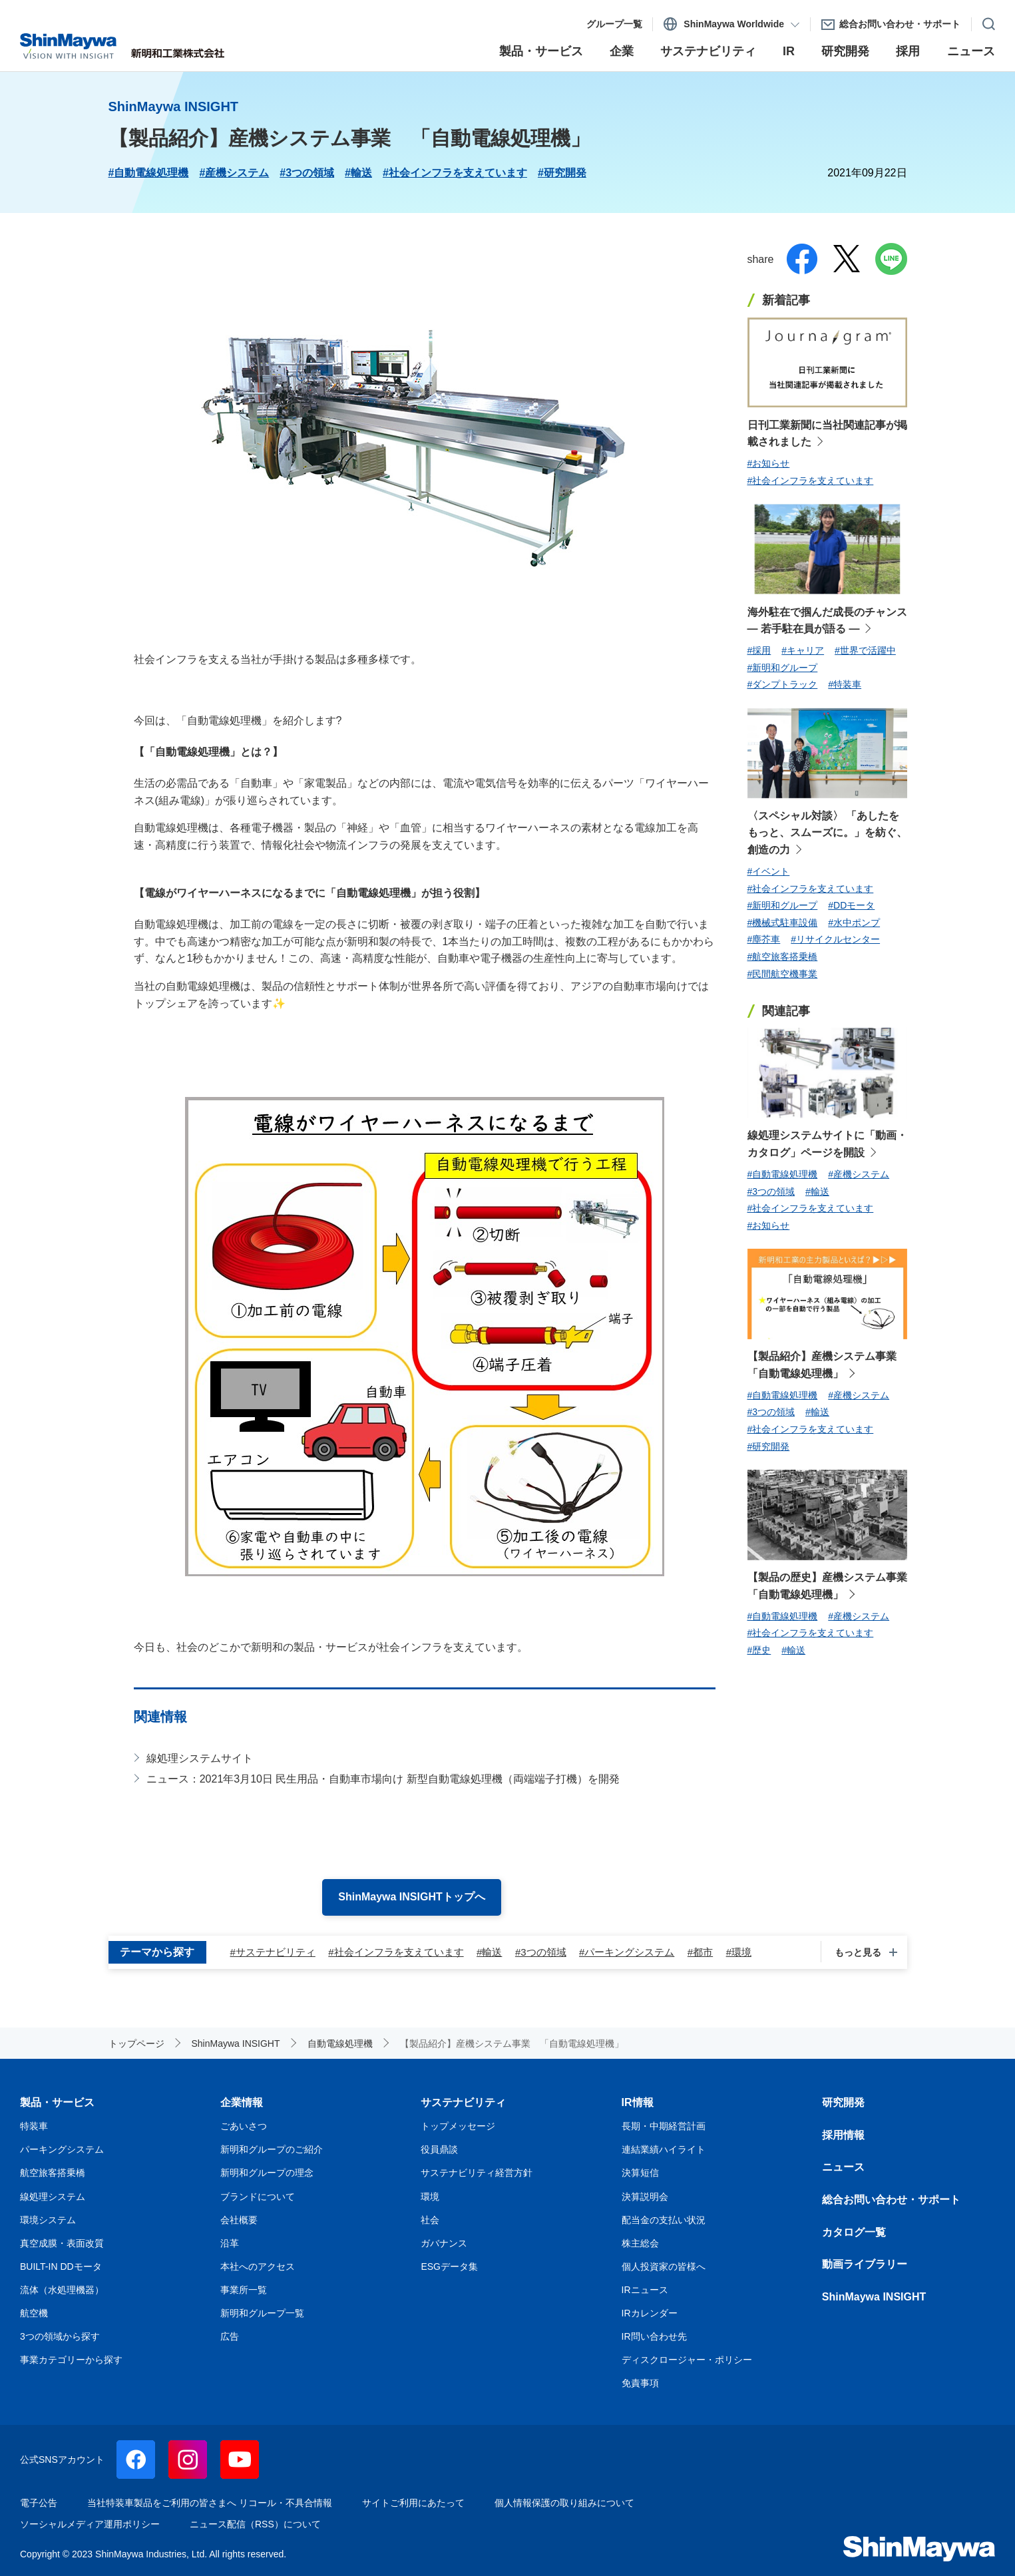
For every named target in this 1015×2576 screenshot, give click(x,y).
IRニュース (645, 2289)
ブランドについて (257, 2196)
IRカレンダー (650, 2313)
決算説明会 (645, 2196)
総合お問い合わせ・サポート (891, 2199)
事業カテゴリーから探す (71, 2359)
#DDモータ (851, 905)
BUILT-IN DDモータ (61, 2266)
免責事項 (640, 2383)
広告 (229, 2336)
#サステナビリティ (272, 1952)
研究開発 (843, 2102)
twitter (847, 259)
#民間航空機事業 (782, 973)
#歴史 (759, 1650)
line (891, 259)
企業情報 (241, 2102)
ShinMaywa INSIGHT (874, 2296)
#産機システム (234, 172)
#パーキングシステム (626, 1952)
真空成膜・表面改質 (62, 2243)
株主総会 (640, 2243)
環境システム (48, 2220)
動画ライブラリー (864, 2264)
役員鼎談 (439, 2149)
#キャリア (802, 650)
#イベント (768, 871)
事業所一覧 (243, 2289)
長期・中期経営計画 (664, 2126)
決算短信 (640, 2172)
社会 (430, 2220)
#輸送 (358, 172)
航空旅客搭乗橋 (52, 2172)
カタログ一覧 (854, 2232)
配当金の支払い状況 (664, 2220)
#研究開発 (562, 172)
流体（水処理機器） (62, 2289)
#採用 (759, 650)
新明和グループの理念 (266, 2172)
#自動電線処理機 (148, 172)
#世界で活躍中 (865, 650)
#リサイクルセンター (835, 939)
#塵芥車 (764, 939)
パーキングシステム (62, 2149)
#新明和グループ (782, 667)
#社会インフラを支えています (455, 172)
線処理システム (52, 2196)
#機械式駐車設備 (782, 922)
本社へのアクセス (257, 2266)
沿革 (229, 2243)
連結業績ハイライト (664, 2149)
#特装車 (844, 684)
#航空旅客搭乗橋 (782, 956)
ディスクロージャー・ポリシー (687, 2359)
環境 (430, 2196)
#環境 (738, 1952)
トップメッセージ (458, 2126)
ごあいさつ (243, 2126)
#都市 (700, 1952)
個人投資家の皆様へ (664, 2266)
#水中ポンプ (854, 922)
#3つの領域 (307, 172)
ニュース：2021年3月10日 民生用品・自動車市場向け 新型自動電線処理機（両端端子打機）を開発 (383, 1779)
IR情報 (638, 2102)
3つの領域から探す (60, 2336)
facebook (802, 259)
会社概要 (239, 2220)
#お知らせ (768, 463)
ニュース (843, 2167)
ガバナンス (444, 2243)
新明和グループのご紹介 (271, 2149)
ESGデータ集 (449, 2266)
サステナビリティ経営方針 (476, 2172)
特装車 (34, 2126)
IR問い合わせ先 (654, 2336)
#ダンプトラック (782, 684)
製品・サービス (57, 2102)
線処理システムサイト (199, 1758)
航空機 (34, 2313)
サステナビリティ (463, 2102)
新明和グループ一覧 (262, 2313)
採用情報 (843, 2135)
